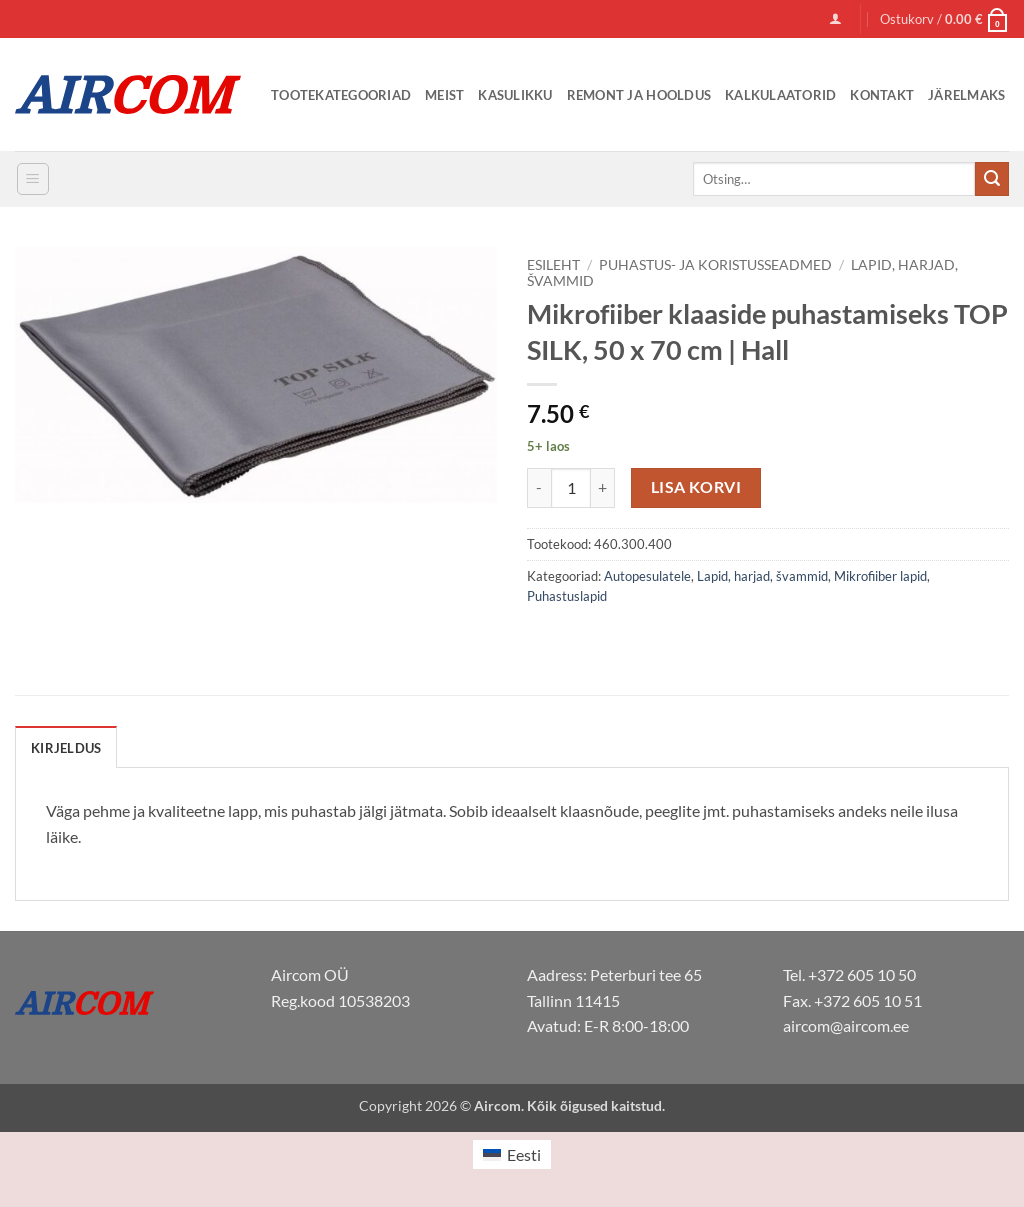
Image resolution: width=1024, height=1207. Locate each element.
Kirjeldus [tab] (66, 748)
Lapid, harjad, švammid (762, 576)
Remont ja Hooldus (639, 95)
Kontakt (882, 95)
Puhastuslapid (567, 596)
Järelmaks (966, 95)
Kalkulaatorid (780, 95)
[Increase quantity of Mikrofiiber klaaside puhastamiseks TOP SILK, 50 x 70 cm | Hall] (603, 488)
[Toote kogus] (571, 488)
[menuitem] (512, 1154)
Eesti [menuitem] (524, 1154)
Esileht (553, 265)
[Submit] (992, 179)
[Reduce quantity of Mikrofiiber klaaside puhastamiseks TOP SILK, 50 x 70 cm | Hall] (539, 488)
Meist (444, 95)
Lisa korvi (696, 487)
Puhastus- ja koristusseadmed (715, 265)
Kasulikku (515, 95)
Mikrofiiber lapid (880, 576)
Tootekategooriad (341, 95)
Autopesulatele (647, 576)
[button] (835, 18)
